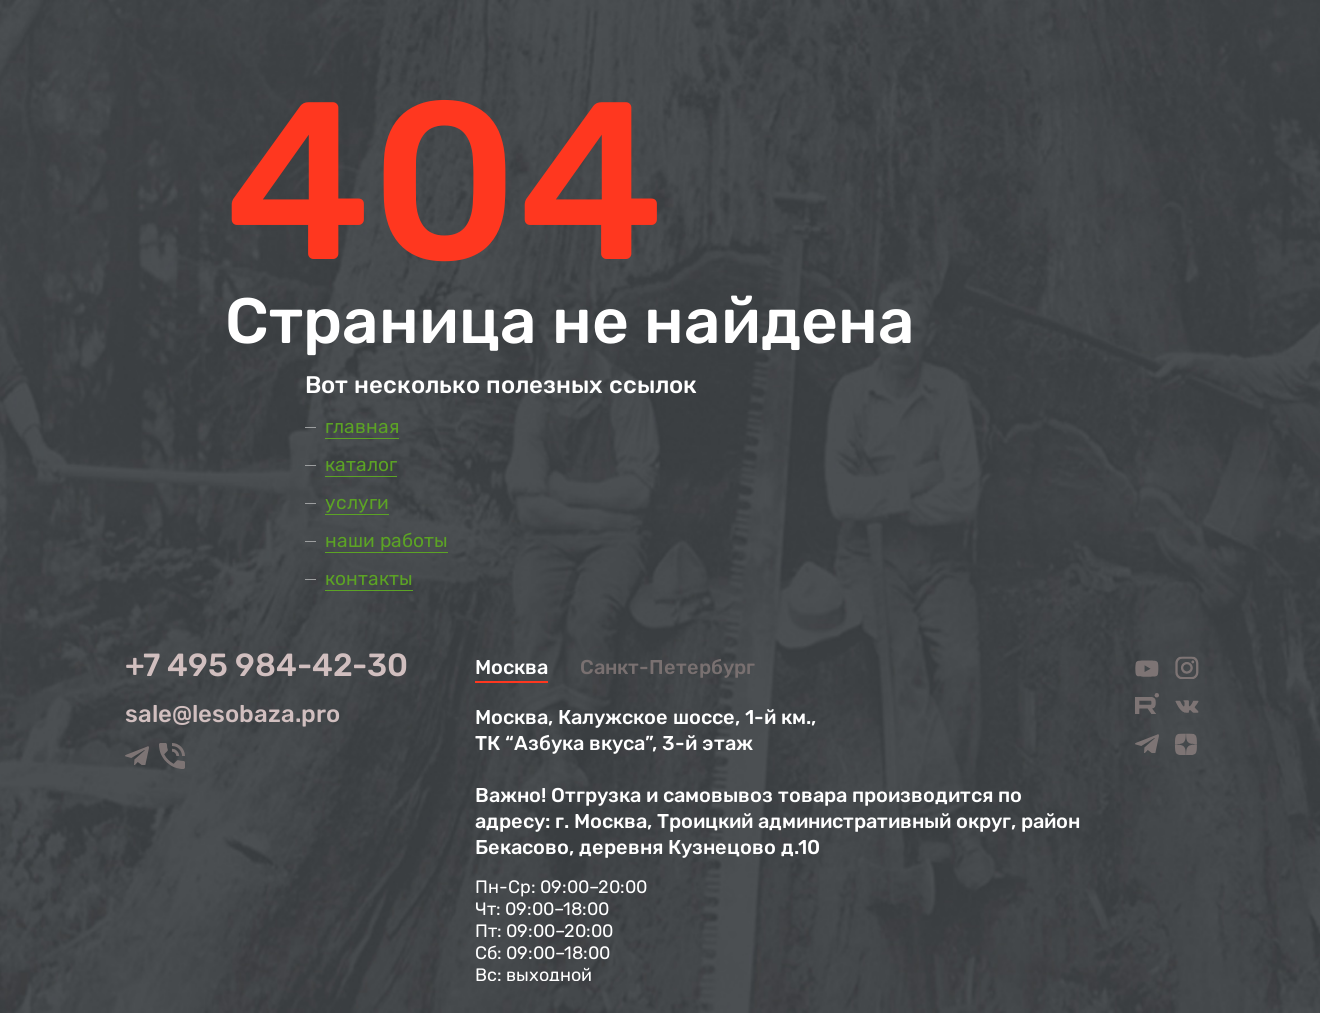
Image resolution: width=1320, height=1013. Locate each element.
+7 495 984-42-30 (266, 665)
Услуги (357, 502)
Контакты (369, 578)
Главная (362, 426)
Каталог (361, 464)
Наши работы (386, 540)
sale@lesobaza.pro (232, 714)
